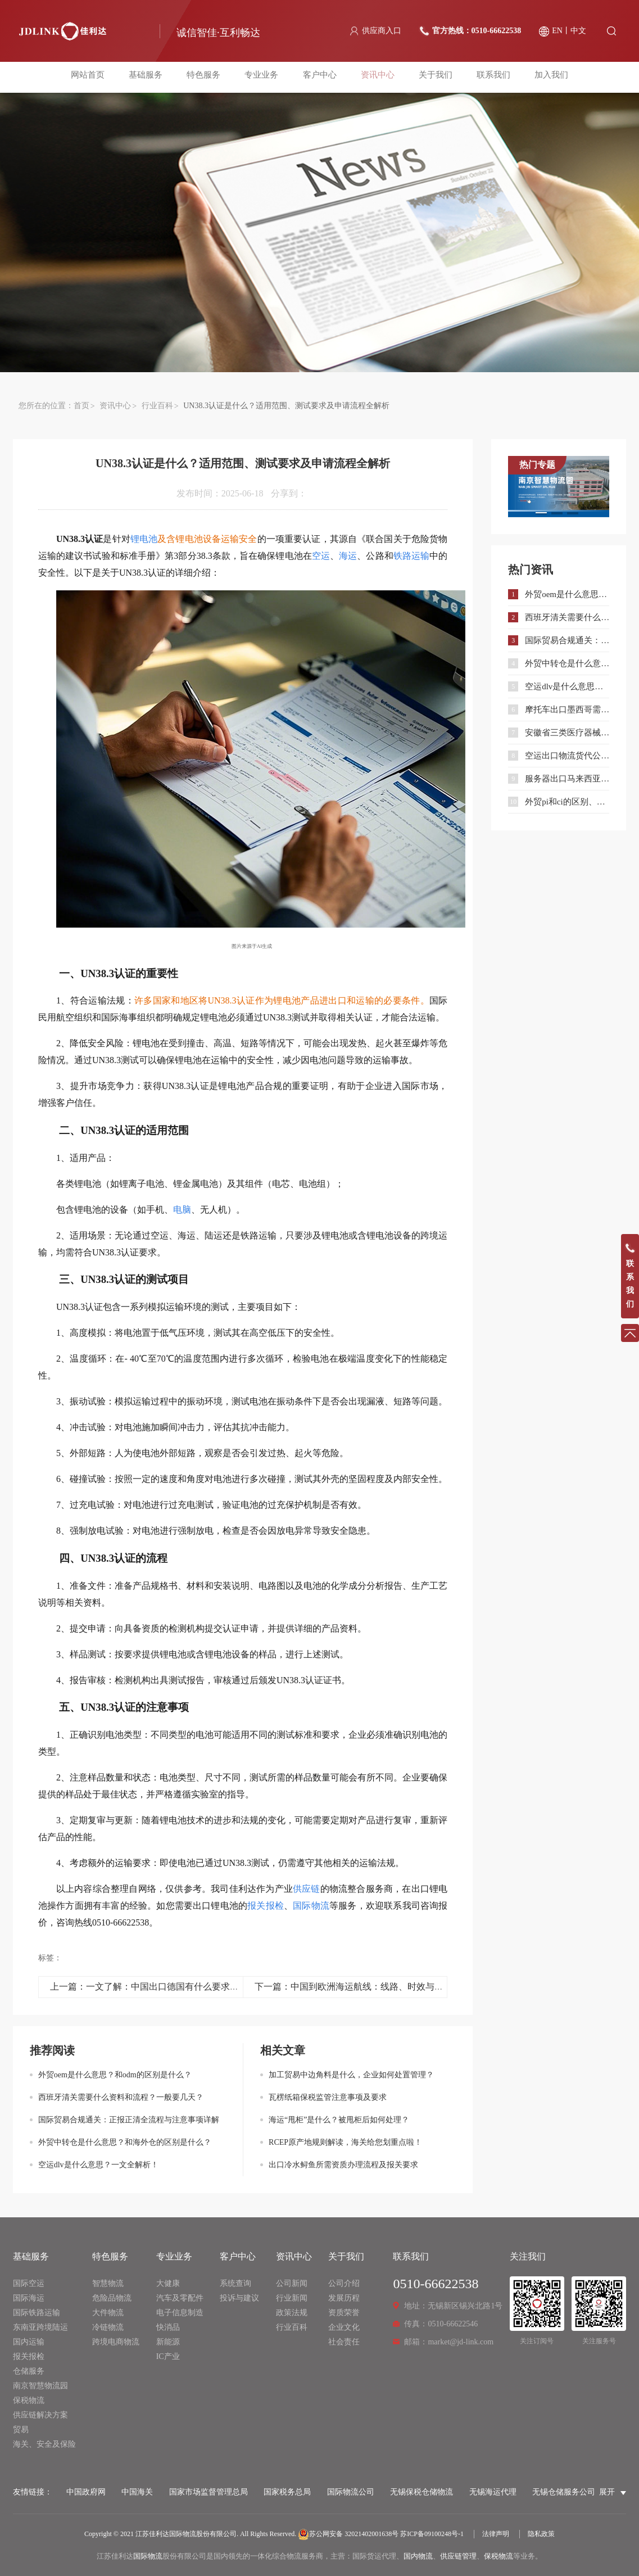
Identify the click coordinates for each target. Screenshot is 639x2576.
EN (557, 30)
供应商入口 (381, 30)
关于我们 (431, 77)
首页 (81, 405)
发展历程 (344, 2298)
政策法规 (291, 2312)
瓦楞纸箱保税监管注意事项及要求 (328, 2097)
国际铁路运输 (36, 2312)
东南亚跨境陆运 (40, 2327)
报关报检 (28, 2356)
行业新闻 (291, 2298)
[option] (559, 486)
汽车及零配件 (179, 2298)
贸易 (21, 2429)
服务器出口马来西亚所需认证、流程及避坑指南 (567, 778)
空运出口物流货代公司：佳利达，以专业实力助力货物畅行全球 (567, 755)
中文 (578, 30)
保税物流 (28, 2400)
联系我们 (486, 77)
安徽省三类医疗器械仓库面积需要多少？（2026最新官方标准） (567, 732)
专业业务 (263, 77)
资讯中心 (375, 77)
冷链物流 (108, 2327)
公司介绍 (344, 2283)
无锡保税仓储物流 (421, 2492)
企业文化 (344, 2327)
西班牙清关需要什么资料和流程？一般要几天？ (120, 2097)
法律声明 (495, 2534)
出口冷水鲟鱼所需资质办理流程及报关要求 (343, 2165)
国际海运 (28, 2298)
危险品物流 (112, 2298)
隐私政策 (541, 2534)
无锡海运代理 (492, 2492)
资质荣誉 (344, 2312)
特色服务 (208, 77)
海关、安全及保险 (44, 2444)
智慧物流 (108, 2283)
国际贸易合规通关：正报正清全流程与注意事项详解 (128, 2120)
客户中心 (320, 77)
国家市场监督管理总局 (208, 2492)
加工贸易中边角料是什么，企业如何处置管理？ (351, 2075)
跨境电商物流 (115, 2342)
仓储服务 (28, 2371)
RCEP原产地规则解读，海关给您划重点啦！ (345, 2142)
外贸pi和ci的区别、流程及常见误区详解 (567, 801)
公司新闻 (291, 2283)
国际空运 (28, 2283)
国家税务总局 (287, 2492)
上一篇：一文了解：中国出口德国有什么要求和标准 (153, 1986)
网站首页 (96, 77)
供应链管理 (458, 2556)
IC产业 (168, 2356)
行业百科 (157, 405)
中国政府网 (86, 2492)
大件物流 (108, 2312)
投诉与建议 (239, 2298)
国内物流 (418, 2556)
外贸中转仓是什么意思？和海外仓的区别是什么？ (124, 2142)
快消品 (168, 2327)
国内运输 (28, 2342)
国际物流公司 (350, 2492)
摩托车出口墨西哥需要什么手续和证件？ (567, 709)
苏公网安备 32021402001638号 (348, 2534)
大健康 (168, 2283)
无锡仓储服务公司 (563, 2492)
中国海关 (137, 2492)
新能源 (168, 2342)
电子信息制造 (179, 2312)
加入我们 (542, 77)
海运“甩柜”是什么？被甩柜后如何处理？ (339, 2120)
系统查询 (235, 2283)
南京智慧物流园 (40, 2385)
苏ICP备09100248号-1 (432, 2534)
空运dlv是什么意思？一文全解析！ (98, 2165)
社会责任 (344, 2342)
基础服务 (152, 77)
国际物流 (147, 2556)
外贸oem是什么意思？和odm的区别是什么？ (115, 2075)
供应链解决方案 (40, 2415)
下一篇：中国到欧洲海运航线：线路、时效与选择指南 (362, 1986)
